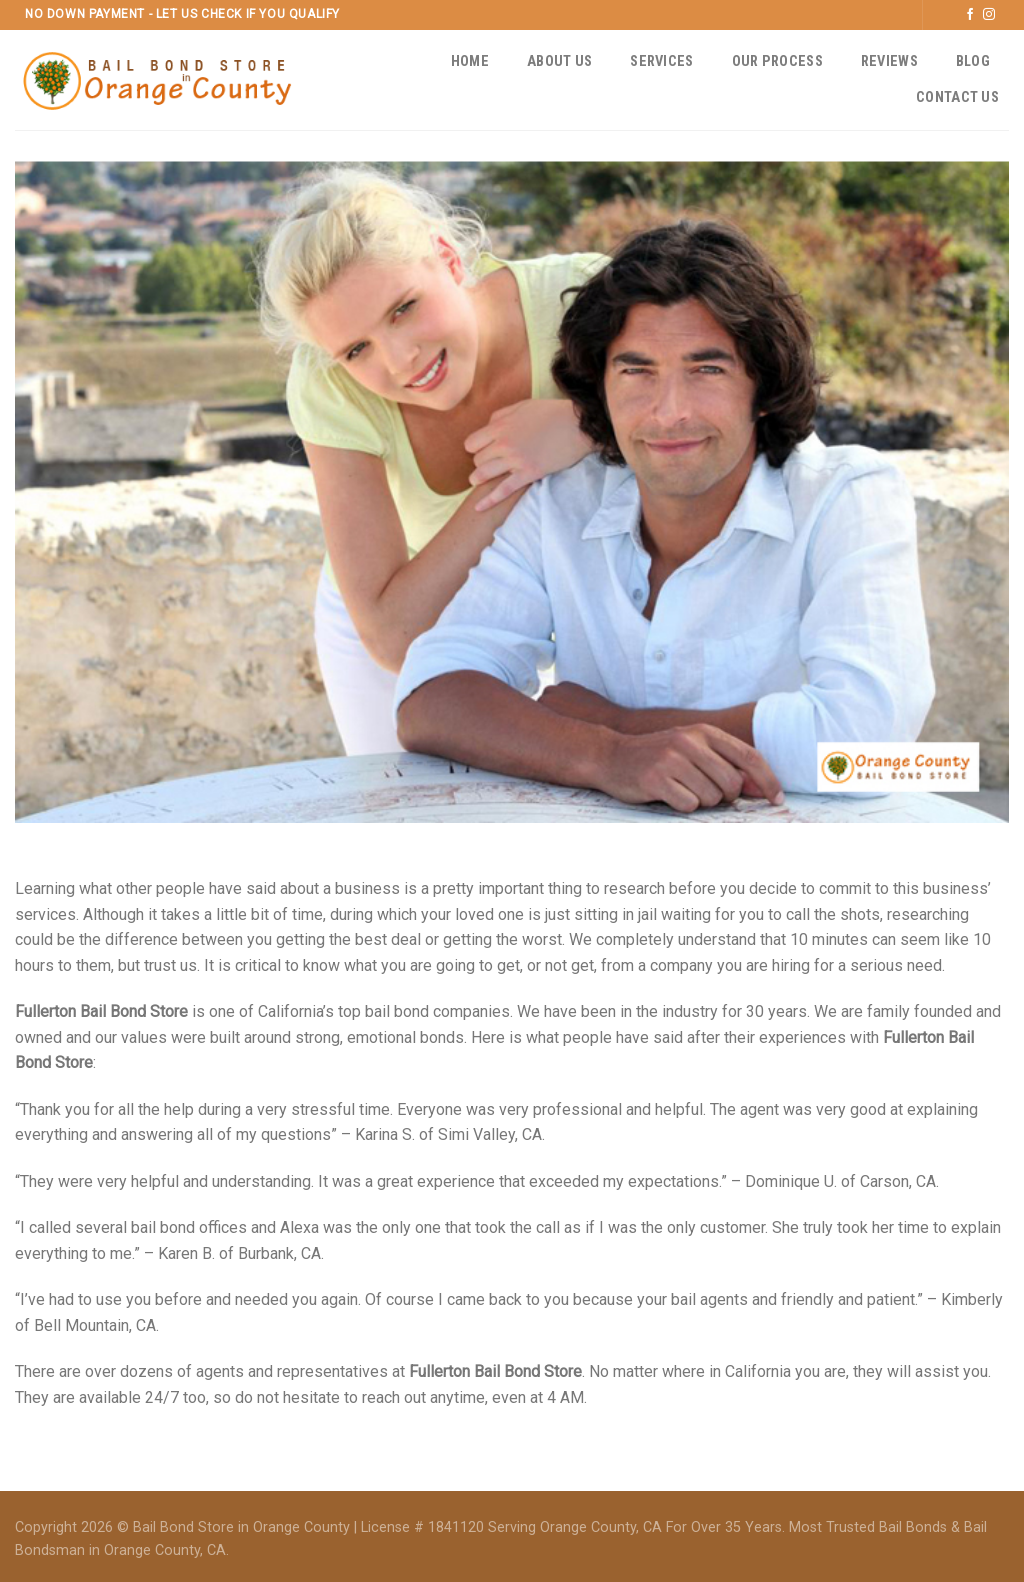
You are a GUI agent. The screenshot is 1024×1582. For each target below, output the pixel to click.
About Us (559, 61)
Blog (973, 61)
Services (661, 61)
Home (470, 61)
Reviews (889, 61)
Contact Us (957, 97)
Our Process (777, 61)
